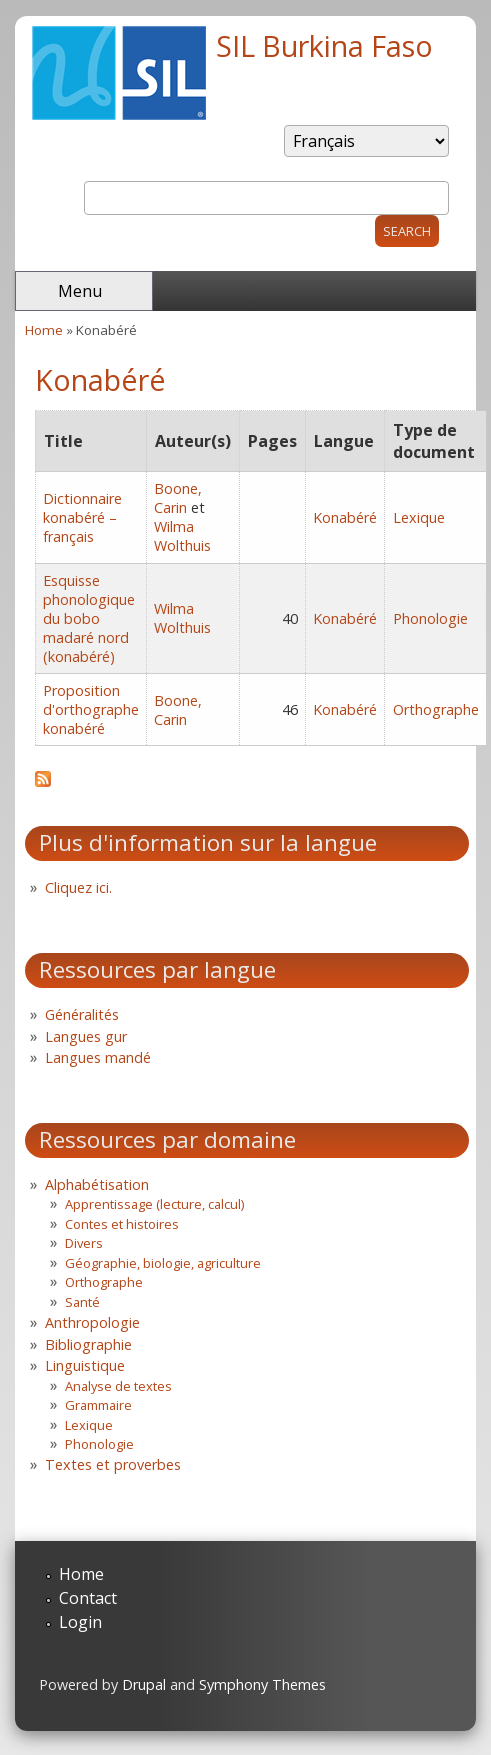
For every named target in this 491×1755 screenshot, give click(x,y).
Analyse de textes (118, 1386)
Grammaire (98, 1405)
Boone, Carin (178, 498)
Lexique (419, 517)
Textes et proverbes (113, 1464)
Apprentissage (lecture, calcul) (154, 1204)
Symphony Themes (262, 1684)
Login (80, 1622)
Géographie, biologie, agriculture (163, 1263)
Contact (88, 1598)
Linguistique (85, 1365)
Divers (84, 1243)
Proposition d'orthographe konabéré (91, 709)
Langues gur (86, 1036)
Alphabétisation (97, 1184)
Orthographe (436, 709)
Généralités (82, 1014)
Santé (82, 1302)
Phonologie (430, 618)
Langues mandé (98, 1057)
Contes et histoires (122, 1224)
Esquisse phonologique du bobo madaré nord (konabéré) (89, 618)
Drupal (144, 1684)
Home (44, 330)
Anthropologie (92, 1322)
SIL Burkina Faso (324, 45)
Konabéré (345, 517)
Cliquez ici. (78, 887)
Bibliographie (88, 1344)
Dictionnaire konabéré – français (82, 517)
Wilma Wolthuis (182, 536)
